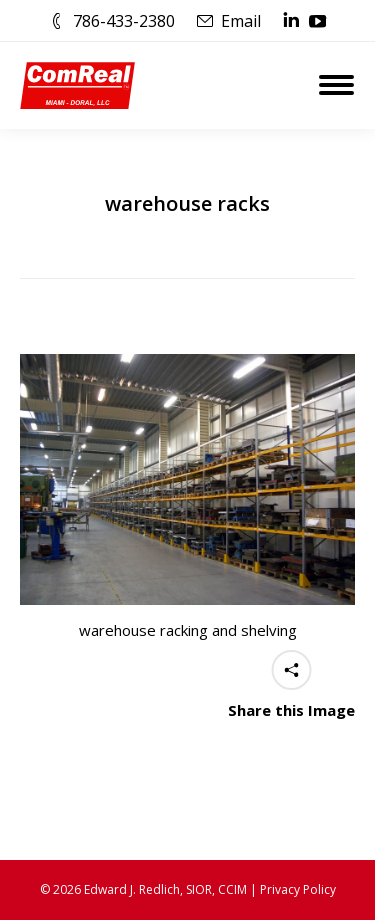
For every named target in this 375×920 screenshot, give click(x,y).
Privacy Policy (298, 889)
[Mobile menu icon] (336, 85)
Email (241, 21)
